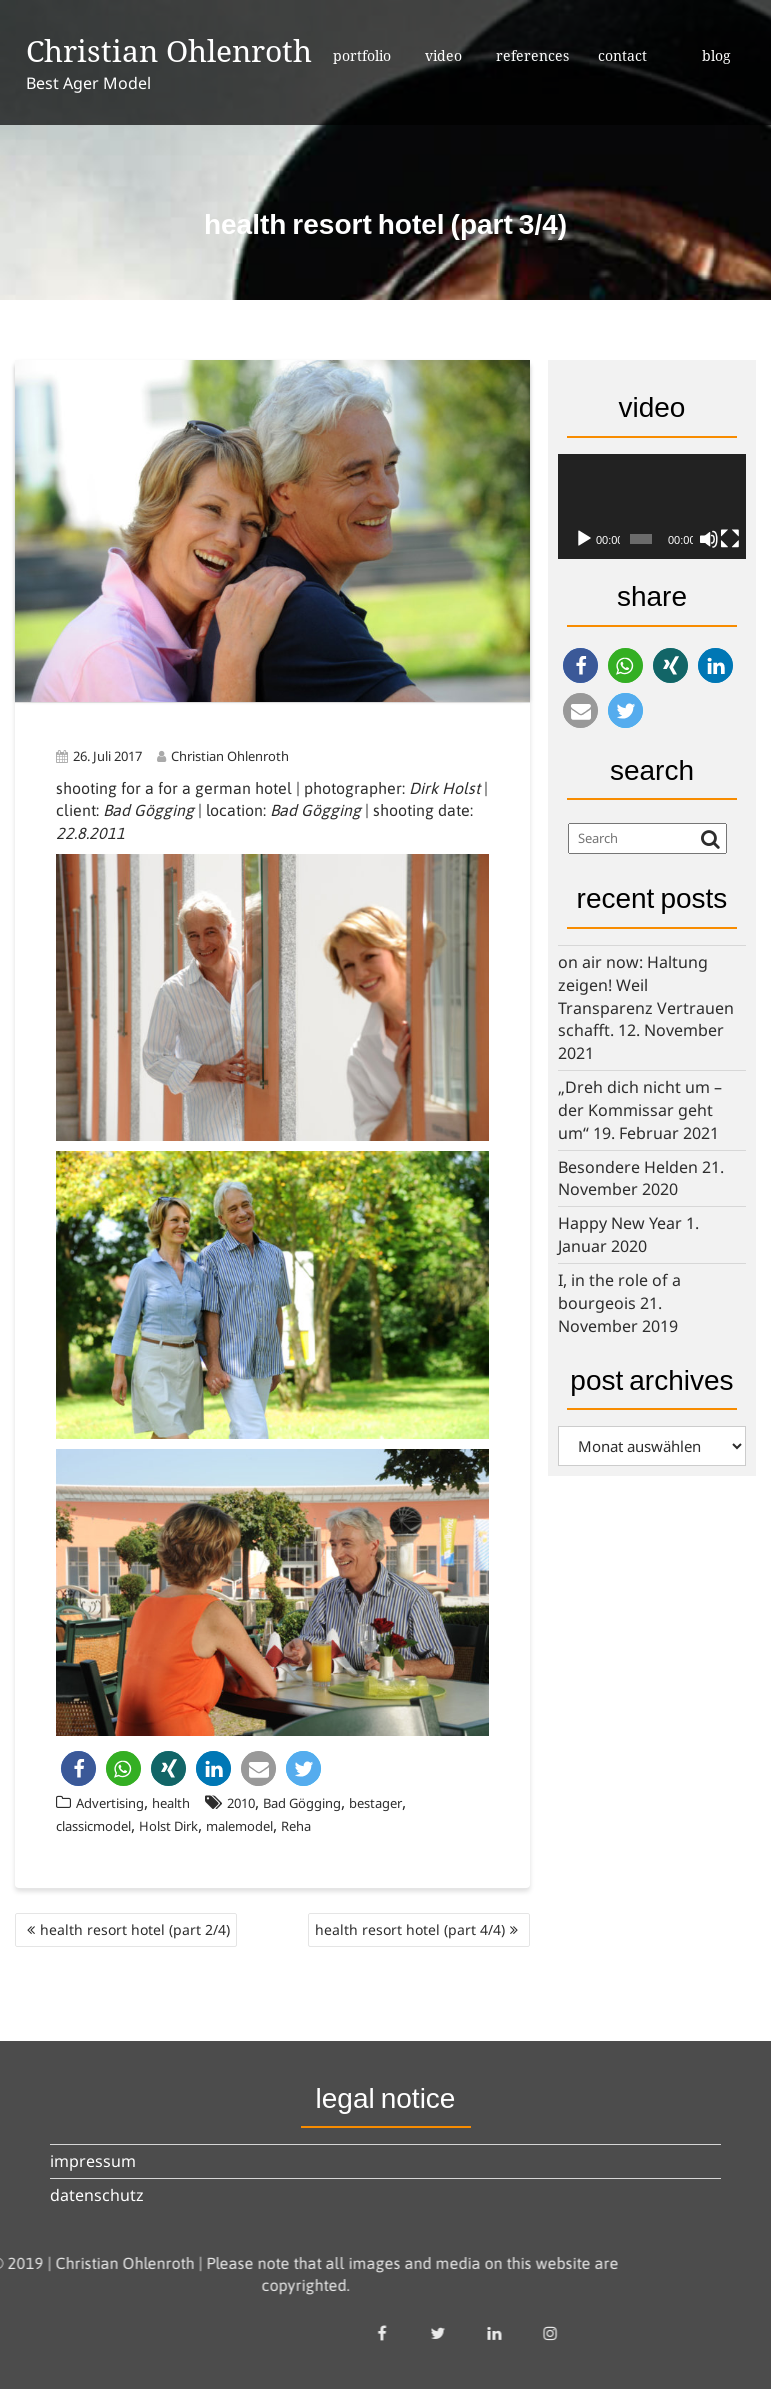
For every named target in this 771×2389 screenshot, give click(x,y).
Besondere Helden (628, 1167)
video (443, 55)
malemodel (239, 1826)
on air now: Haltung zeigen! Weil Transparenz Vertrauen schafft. (646, 996)
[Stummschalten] (709, 539)
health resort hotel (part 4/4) (410, 1929)
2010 (241, 1803)
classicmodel (93, 1826)
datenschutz (97, 2195)
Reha (296, 1826)
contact (622, 55)
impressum (93, 2161)
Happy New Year (620, 1223)
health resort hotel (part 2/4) (135, 1929)
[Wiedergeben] (584, 539)
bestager (375, 1803)
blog (716, 55)
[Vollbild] (730, 539)
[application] (651, 506)
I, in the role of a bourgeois (619, 1291)
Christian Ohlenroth (169, 50)
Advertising (110, 1803)
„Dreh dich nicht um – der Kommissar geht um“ (640, 1110)
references (532, 55)
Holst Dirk (168, 1826)
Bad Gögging (302, 1803)
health (171, 1803)
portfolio (362, 55)
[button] (78, 1768)
